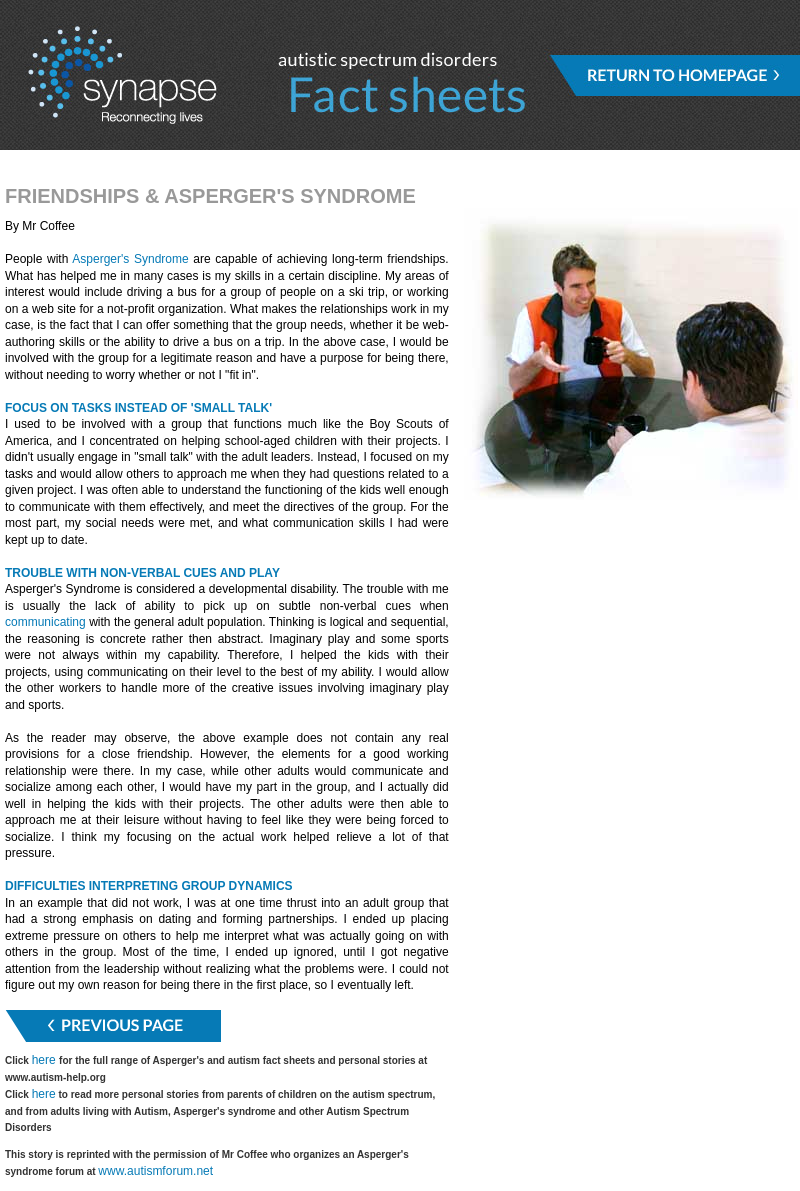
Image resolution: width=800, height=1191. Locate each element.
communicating (45, 622)
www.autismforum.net (155, 1171)
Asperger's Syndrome (130, 259)
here (45, 1060)
